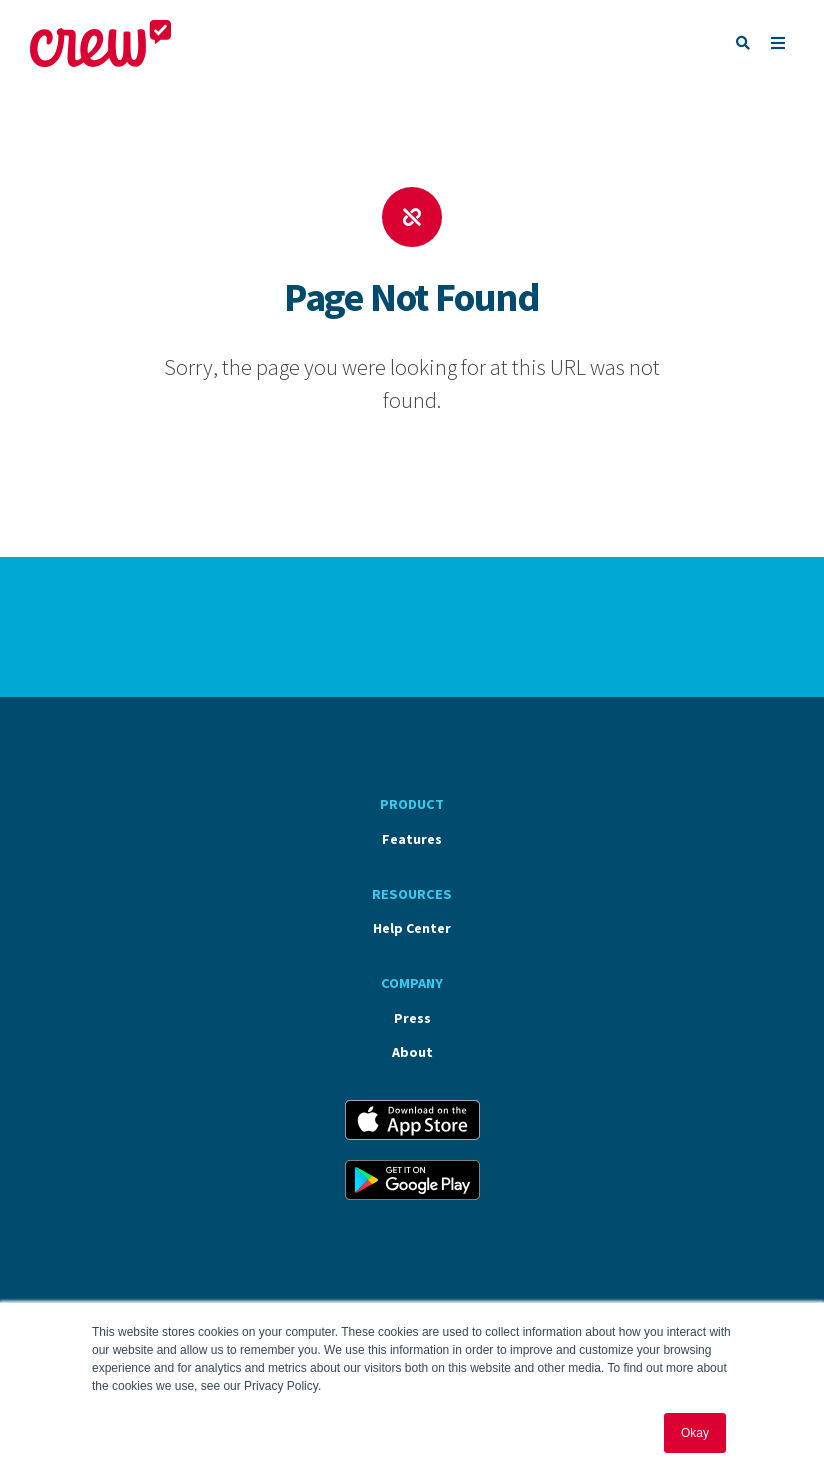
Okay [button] (695, 1433)
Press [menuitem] (412, 1018)
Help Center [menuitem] (412, 928)
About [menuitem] (412, 1052)
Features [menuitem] (412, 839)
